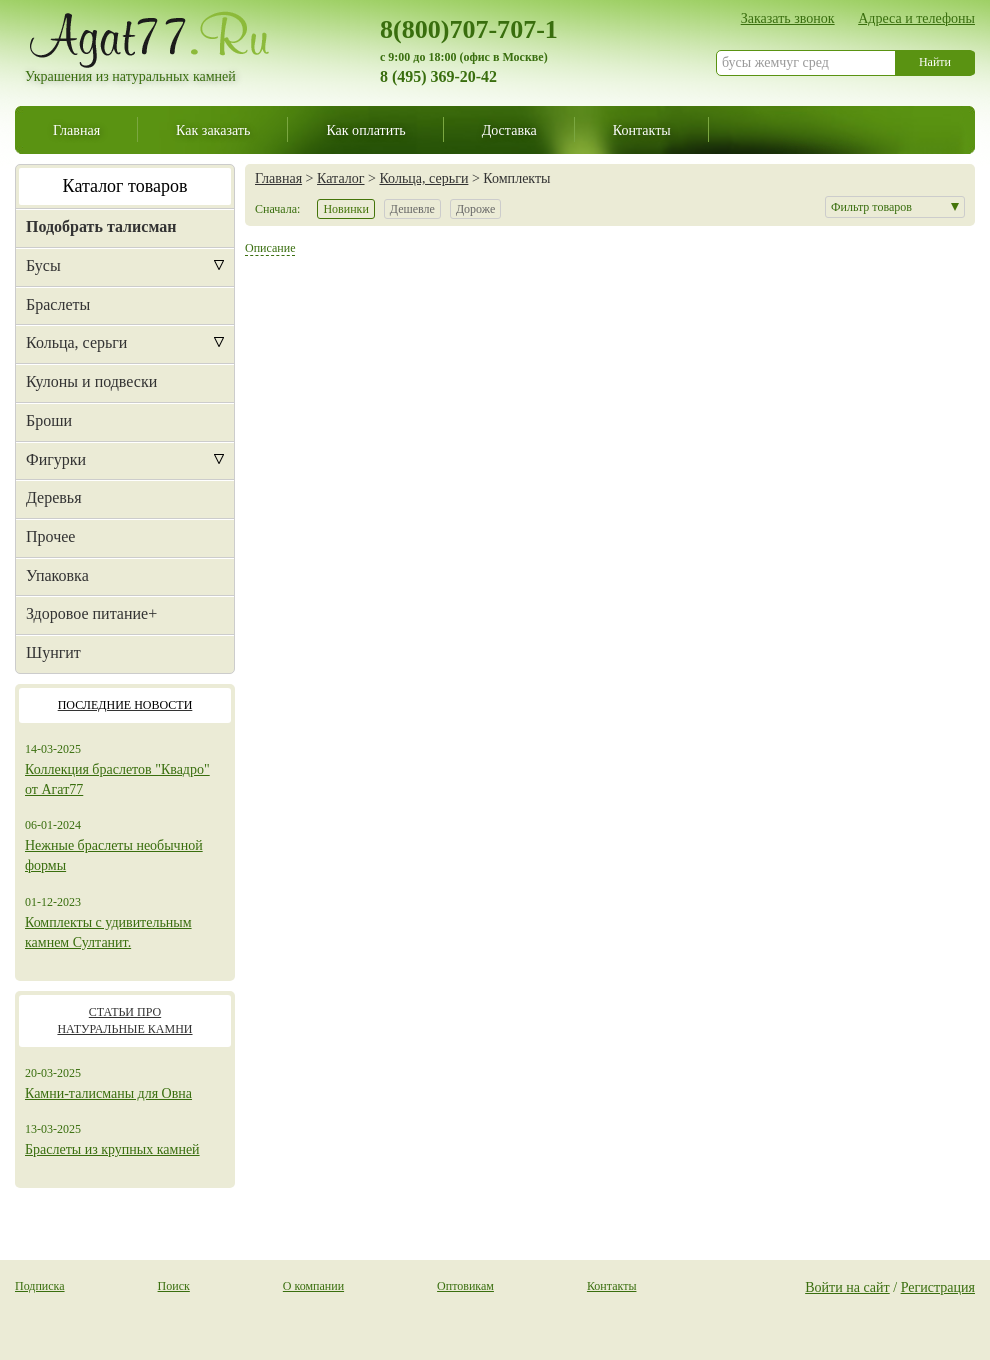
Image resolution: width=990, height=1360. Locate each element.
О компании (313, 1286)
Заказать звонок (788, 18)
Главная (76, 130)
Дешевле (412, 209)
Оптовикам (465, 1286)
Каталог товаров (125, 186)
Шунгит (53, 652)
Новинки (345, 209)
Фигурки (56, 459)
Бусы (43, 265)
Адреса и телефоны (916, 18)
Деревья (54, 497)
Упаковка (57, 575)
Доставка (509, 130)
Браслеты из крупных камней (112, 1149)
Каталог (340, 178)
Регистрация (938, 1287)
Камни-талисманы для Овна (108, 1093)
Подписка (40, 1286)
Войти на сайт (847, 1287)
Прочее (50, 536)
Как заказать (213, 130)
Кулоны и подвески (91, 381)
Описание (270, 248)
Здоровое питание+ (91, 613)
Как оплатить (365, 130)
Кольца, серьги (76, 342)
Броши (49, 420)
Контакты (642, 130)
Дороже (475, 209)
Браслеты (58, 304)
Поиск (174, 1286)
